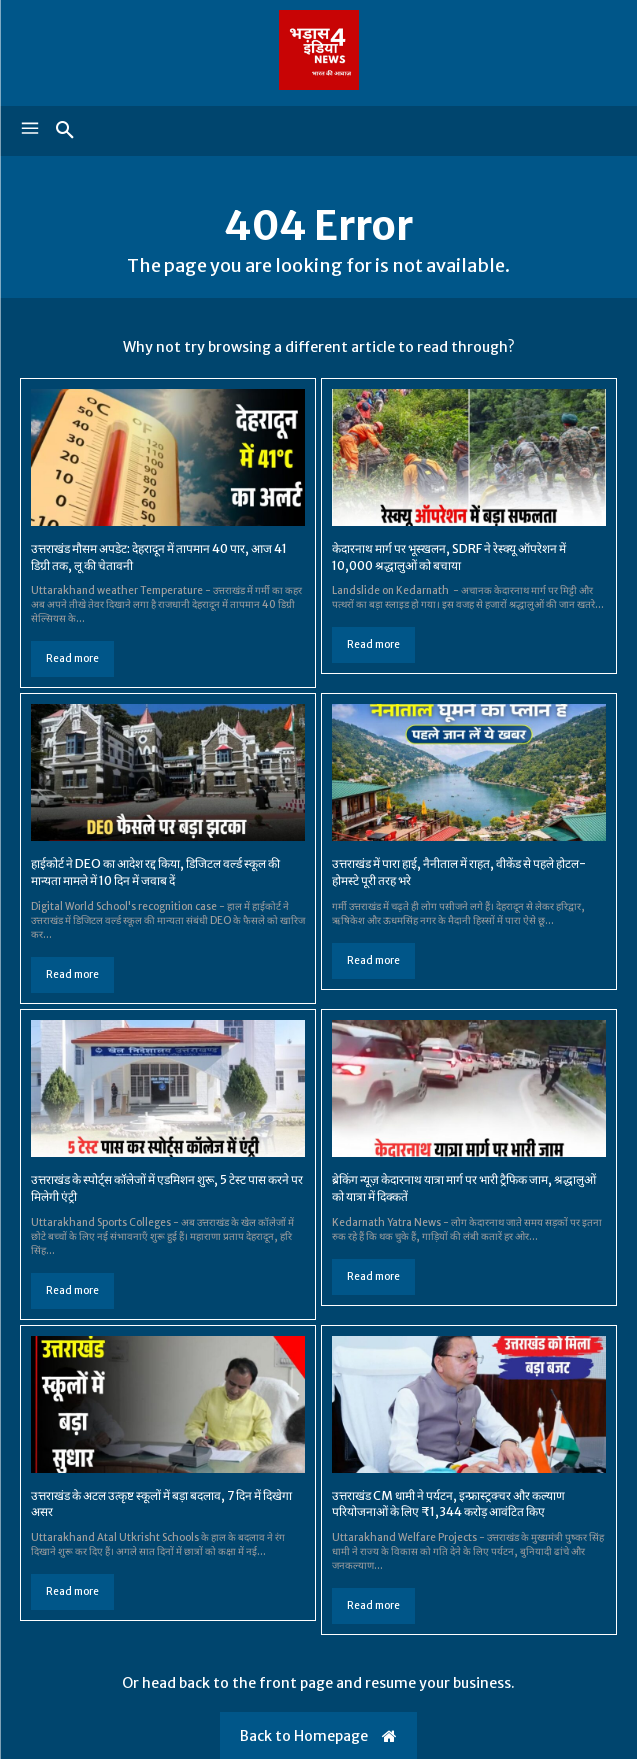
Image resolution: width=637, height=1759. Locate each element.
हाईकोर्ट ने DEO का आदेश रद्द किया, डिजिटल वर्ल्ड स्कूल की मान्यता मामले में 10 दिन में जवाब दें (155, 872)
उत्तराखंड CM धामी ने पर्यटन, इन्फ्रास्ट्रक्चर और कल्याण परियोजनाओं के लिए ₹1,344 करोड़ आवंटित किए (448, 1504)
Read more (72, 658)
